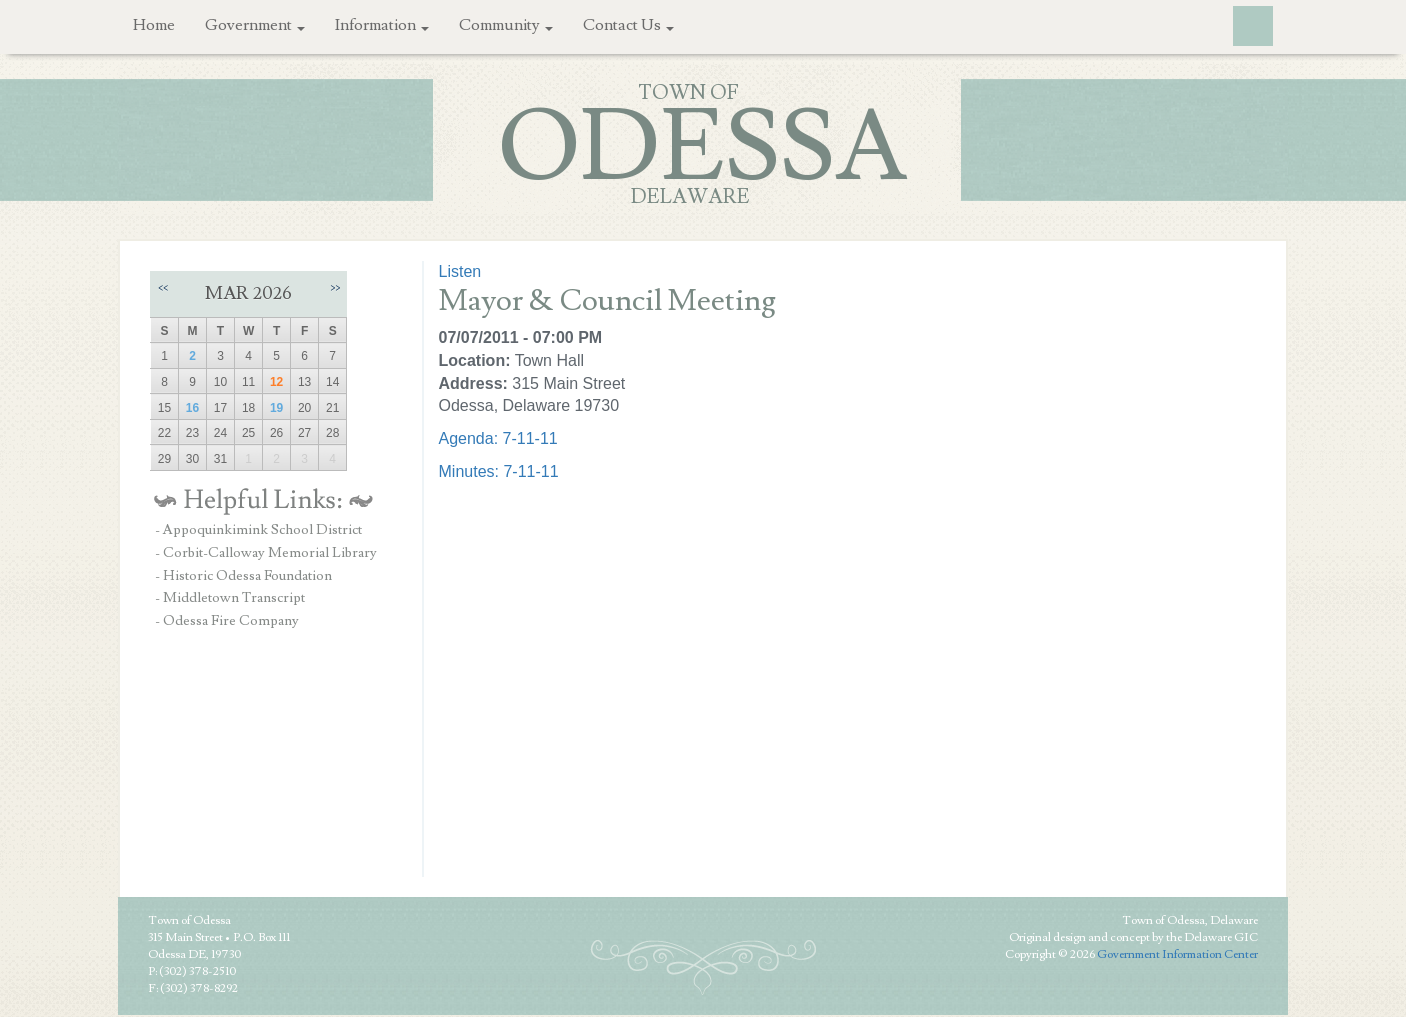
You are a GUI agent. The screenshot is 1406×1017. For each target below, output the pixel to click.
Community (506, 25)
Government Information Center (1177, 954)
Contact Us (628, 25)
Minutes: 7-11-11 (499, 471)
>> (335, 287)
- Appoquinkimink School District (258, 530)
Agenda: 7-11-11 (498, 438)
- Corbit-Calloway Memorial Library (266, 553)
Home (154, 25)
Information (382, 25)
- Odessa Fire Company (227, 621)
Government (255, 25)
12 (276, 382)
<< (163, 287)
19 (276, 408)
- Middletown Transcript (230, 598)
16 (192, 408)
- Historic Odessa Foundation (243, 576)
